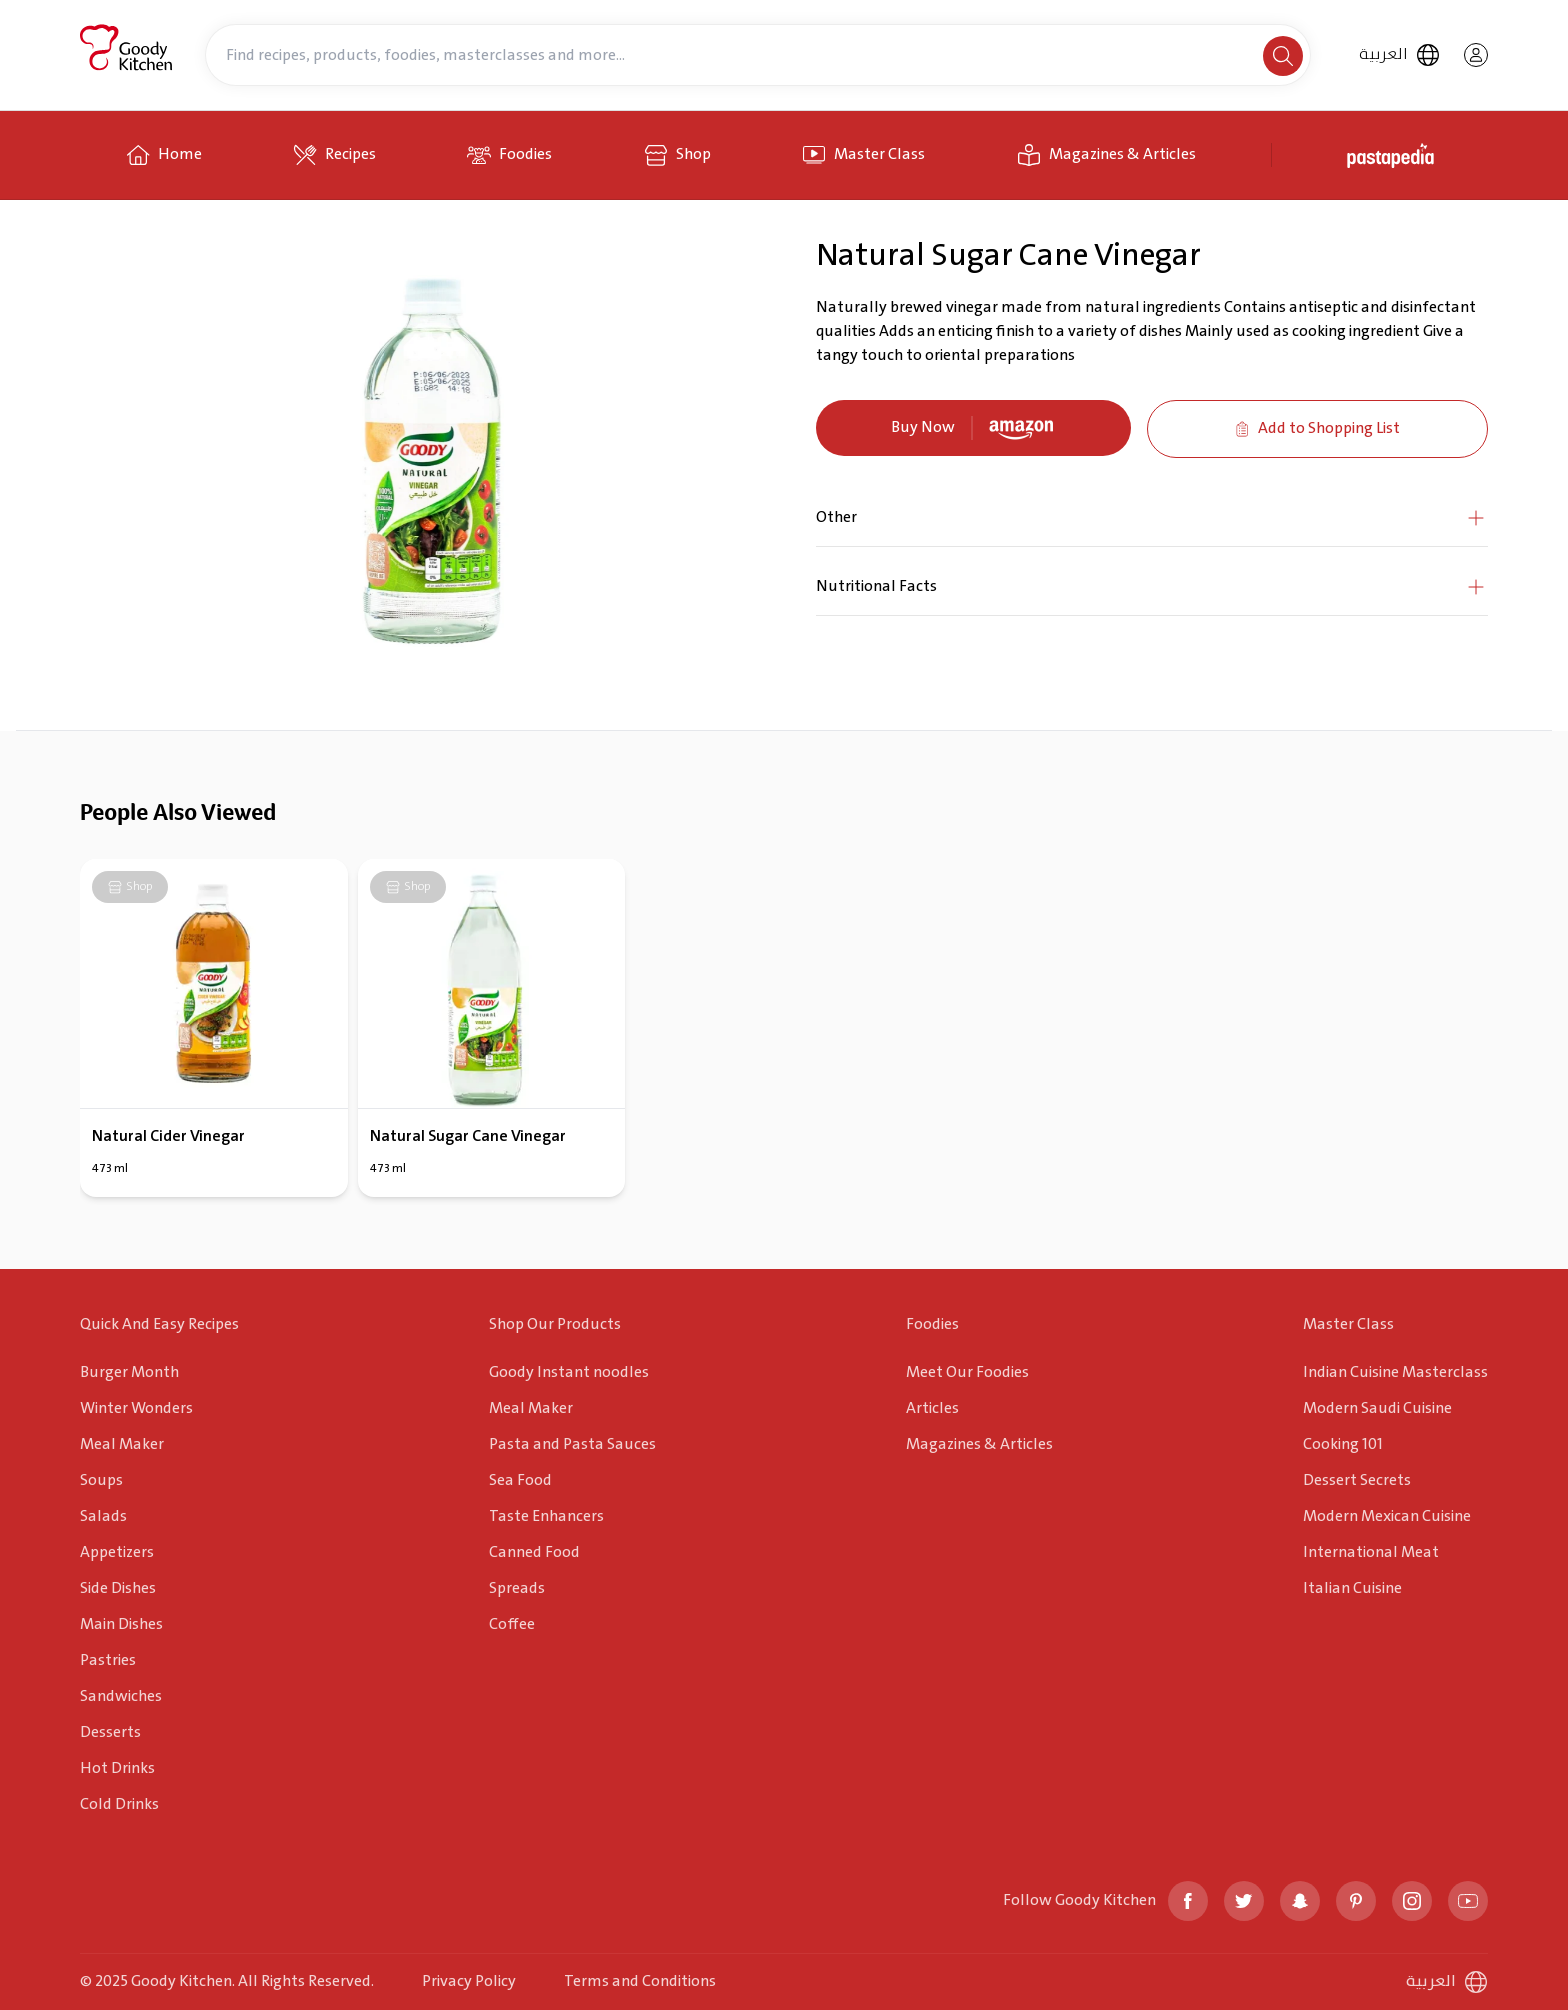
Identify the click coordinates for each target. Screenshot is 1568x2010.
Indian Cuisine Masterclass (1395, 1372)
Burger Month (129, 1372)
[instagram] (1412, 1901)
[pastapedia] (1394, 155)
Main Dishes (121, 1624)
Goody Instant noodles (569, 1372)
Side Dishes (118, 1588)
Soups (101, 1480)
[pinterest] (1356, 1901)
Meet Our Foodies (967, 1372)
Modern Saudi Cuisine (1377, 1408)
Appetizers (117, 1552)
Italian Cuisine (1352, 1588)
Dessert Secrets (1357, 1480)
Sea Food (520, 1480)
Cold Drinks (119, 1804)
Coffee (512, 1624)
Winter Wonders (136, 1408)
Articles (932, 1408)
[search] (1283, 56)
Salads (103, 1516)
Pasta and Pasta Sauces (572, 1444)
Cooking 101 (1343, 1444)
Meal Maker (122, 1444)
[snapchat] (1300, 1901)
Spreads (517, 1588)
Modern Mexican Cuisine (1387, 1516)
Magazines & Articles (979, 1444)
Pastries (108, 1660)
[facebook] (1188, 1901)
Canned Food (534, 1552)
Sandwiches (121, 1696)
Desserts (110, 1732)
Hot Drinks (117, 1768)
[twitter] (1244, 1901)
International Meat (1371, 1552)
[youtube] (1468, 1901)
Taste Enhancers (546, 1516)
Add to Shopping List (1317, 428)
